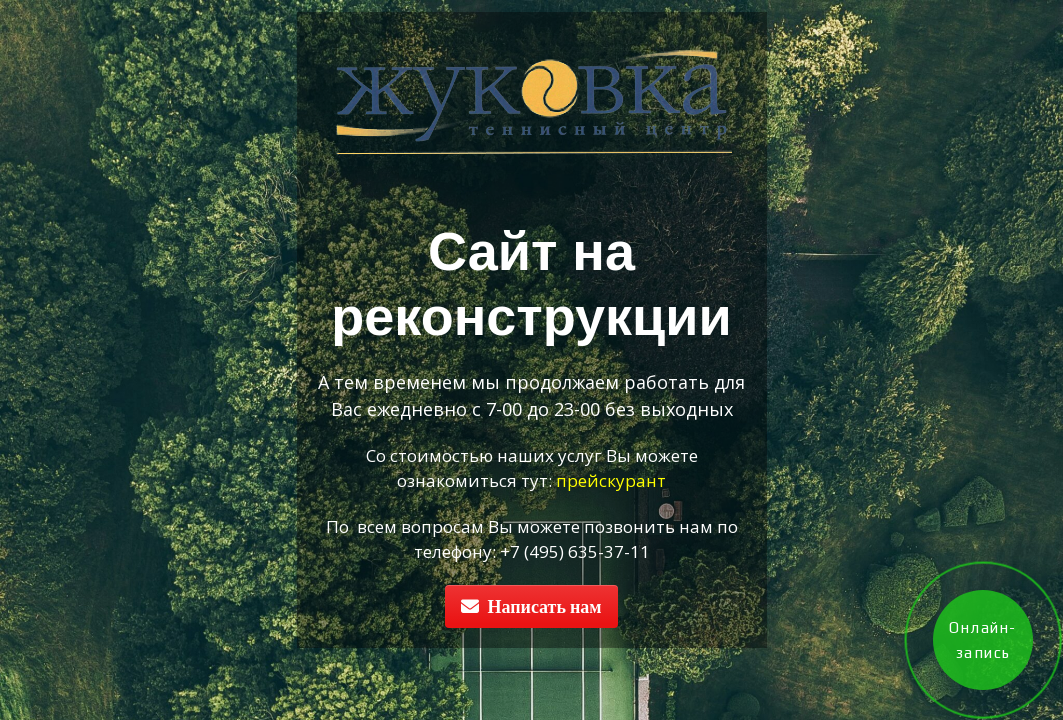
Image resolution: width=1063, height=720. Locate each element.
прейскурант (611, 480)
